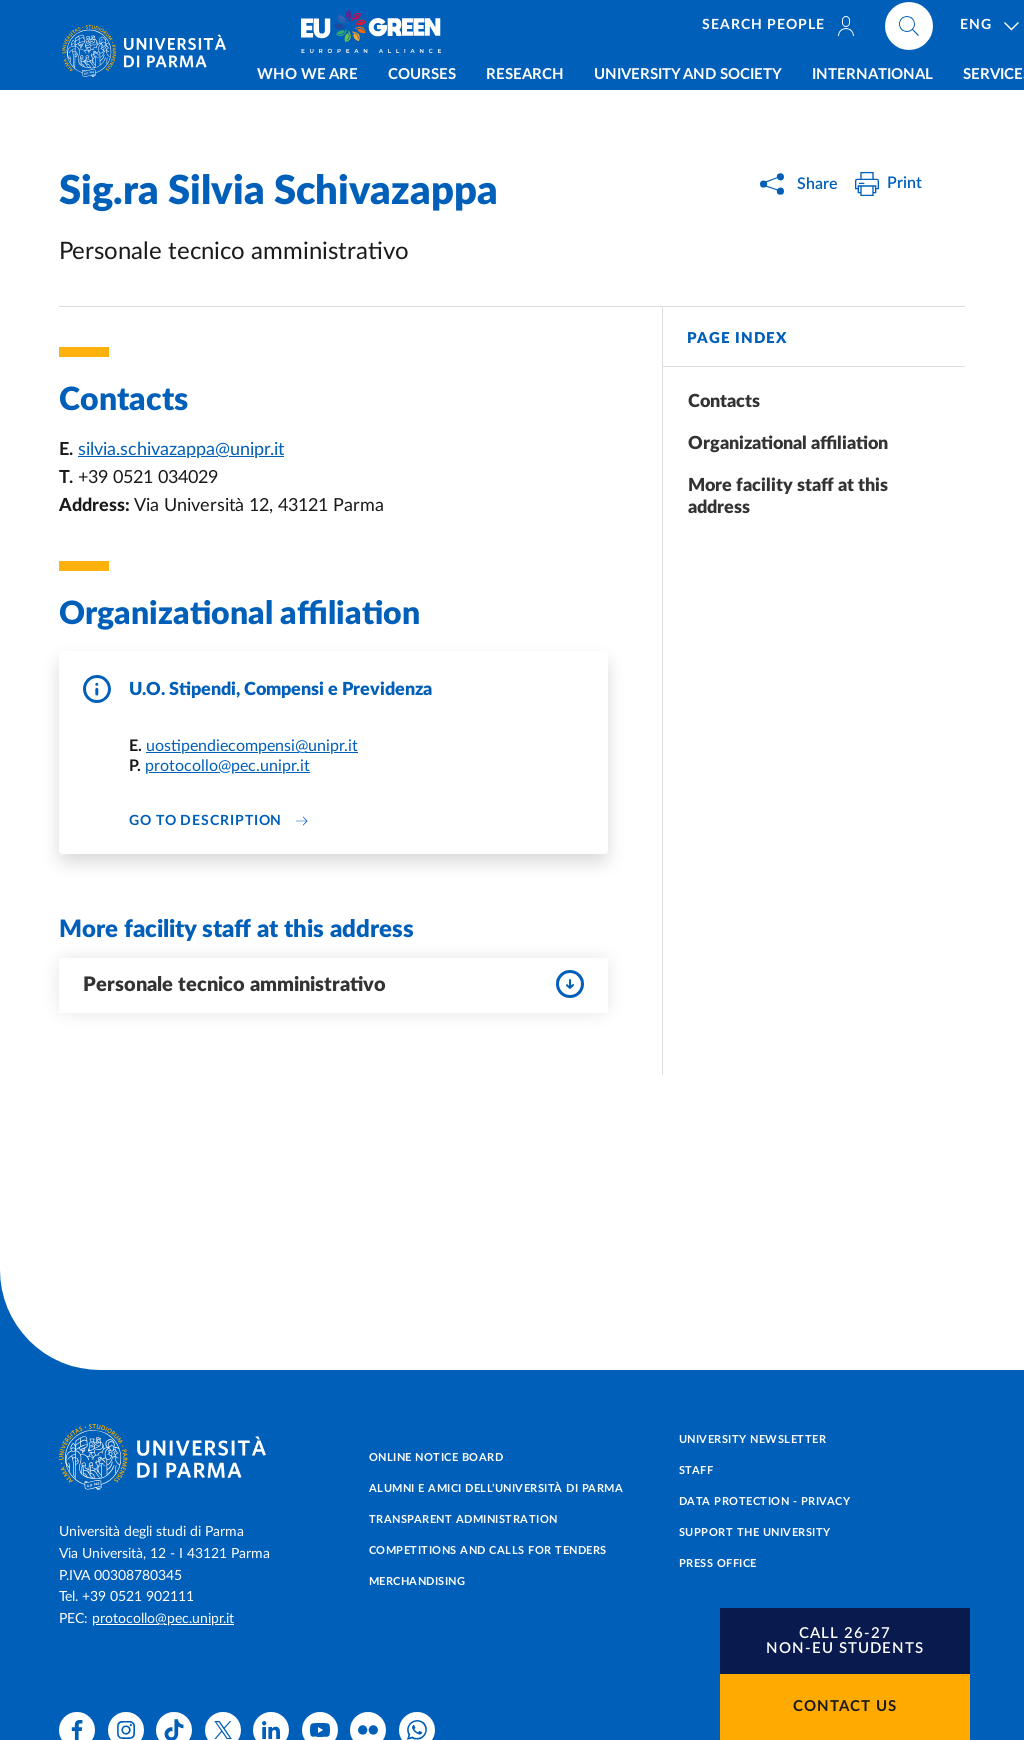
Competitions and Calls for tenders (488, 1550)
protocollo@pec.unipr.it (227, 766)
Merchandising (417, 1581)
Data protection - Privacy (765, 1501)
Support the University (755, 1532)
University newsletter (753, 1439)
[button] (845, 1641)
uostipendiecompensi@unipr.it (252, 746)
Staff (696, 1470)
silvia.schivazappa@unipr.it (181, 450)
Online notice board (436, 1457)
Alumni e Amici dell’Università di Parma (496, 1488)
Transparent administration (463, 1519)
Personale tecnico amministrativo (333, 984)
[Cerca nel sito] (949, 30)
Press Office (718, 1563)
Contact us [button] (845, 1706)
